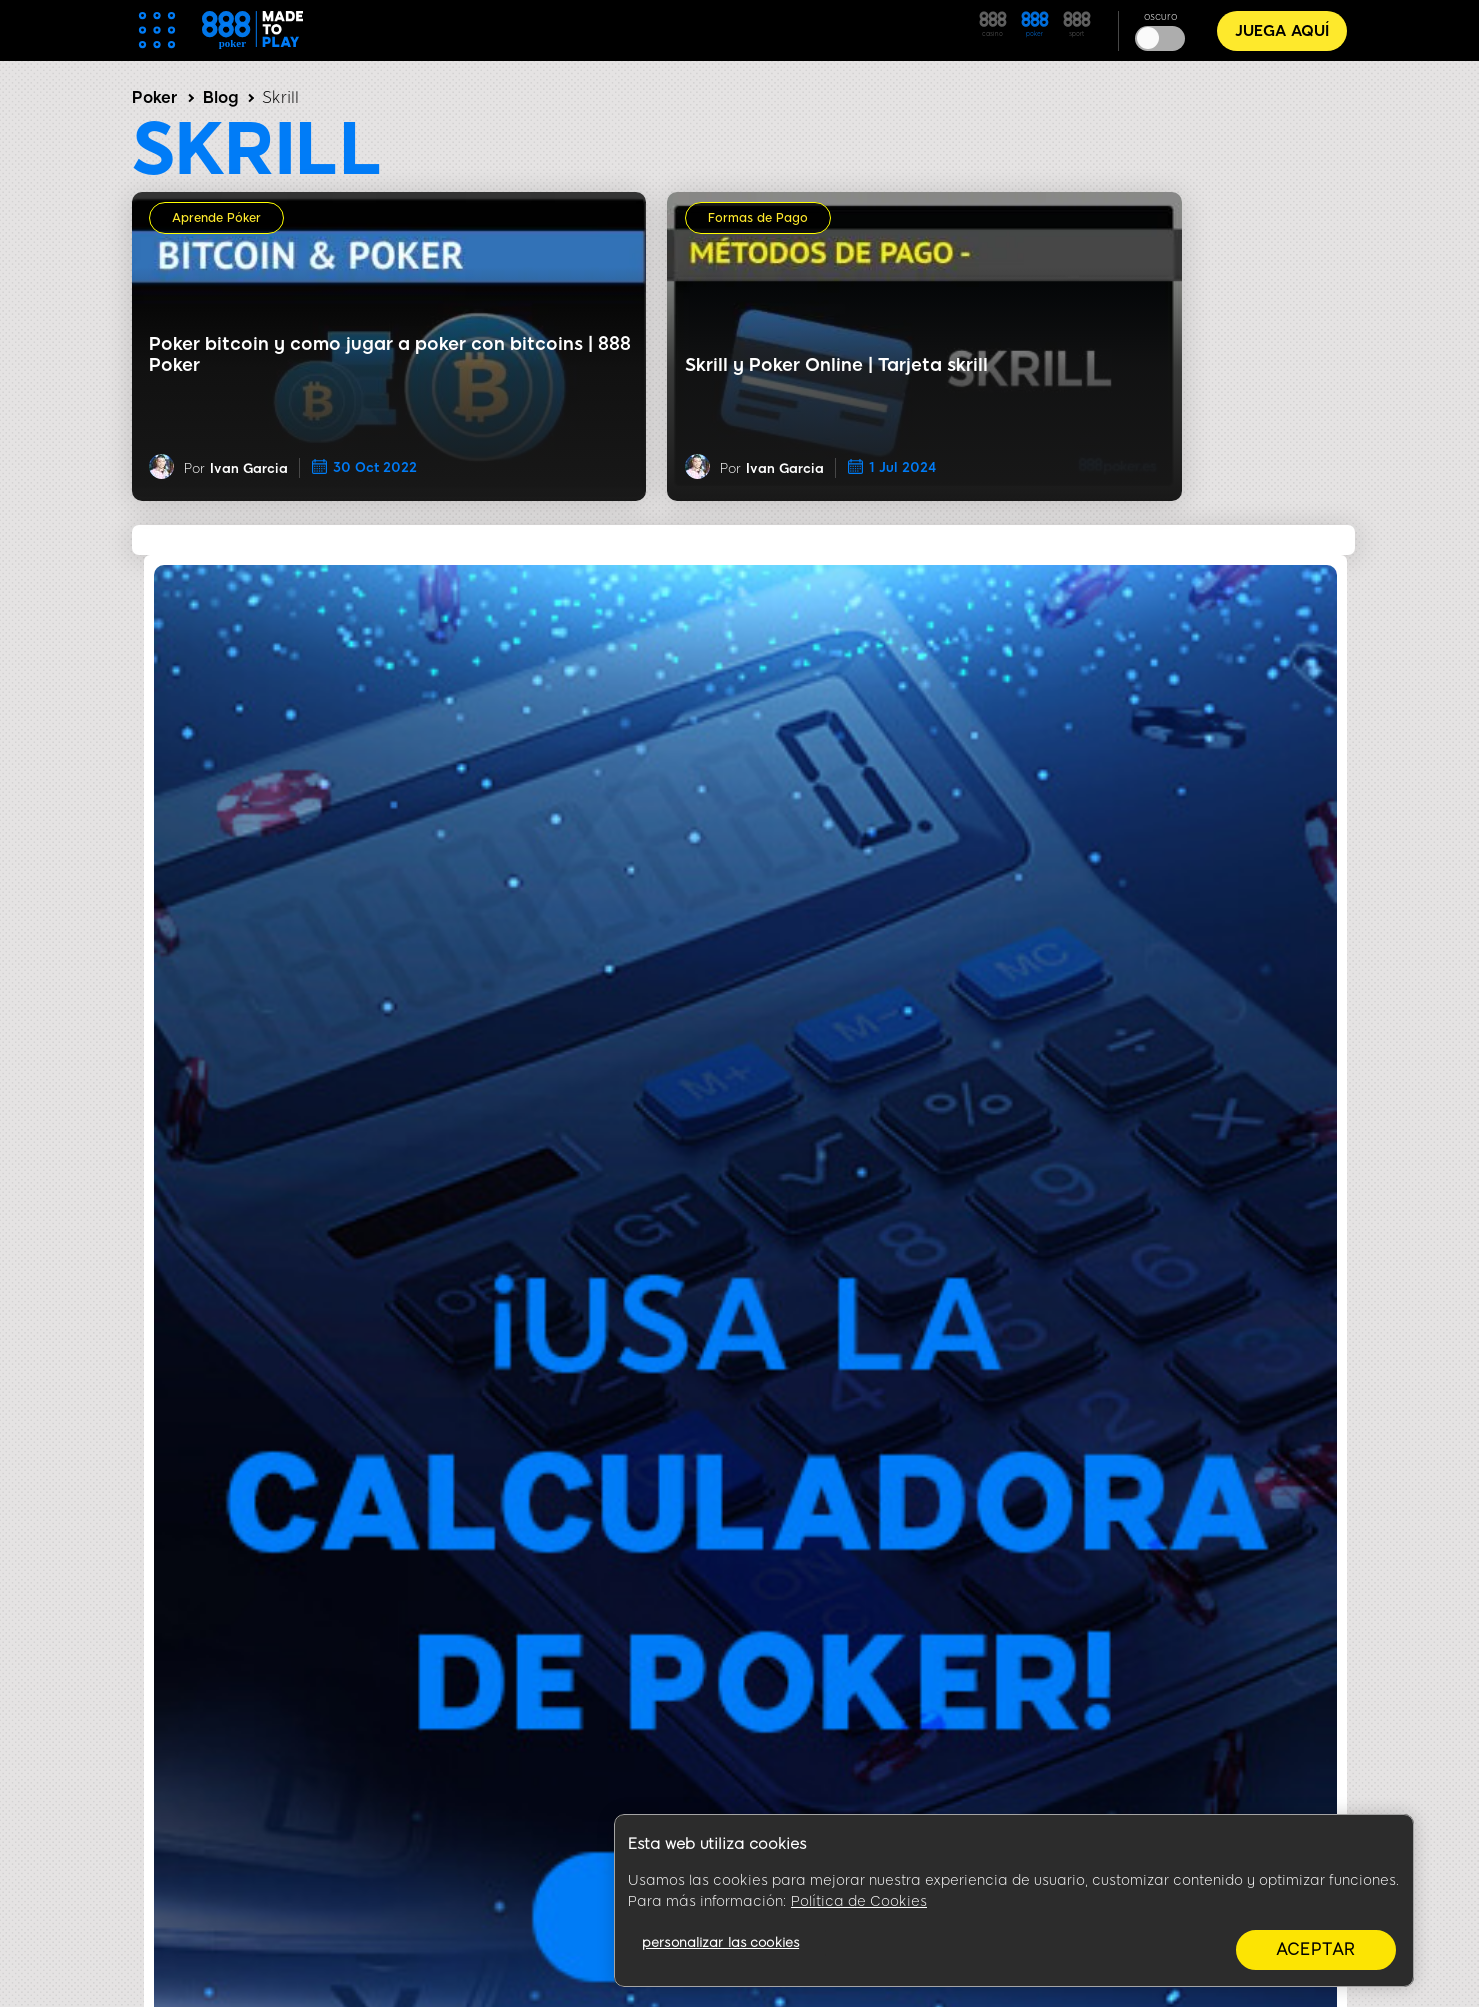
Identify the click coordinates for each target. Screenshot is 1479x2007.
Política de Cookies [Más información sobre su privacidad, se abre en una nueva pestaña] (859, 1901)
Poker (155, 97)
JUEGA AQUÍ (1282, 31)
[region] (1014, 1901)
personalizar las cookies (720, 1942)
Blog (220, 97)
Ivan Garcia (249, 468)
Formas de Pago (758, 218)
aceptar (1316, 1949)
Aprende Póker (216, 218)
